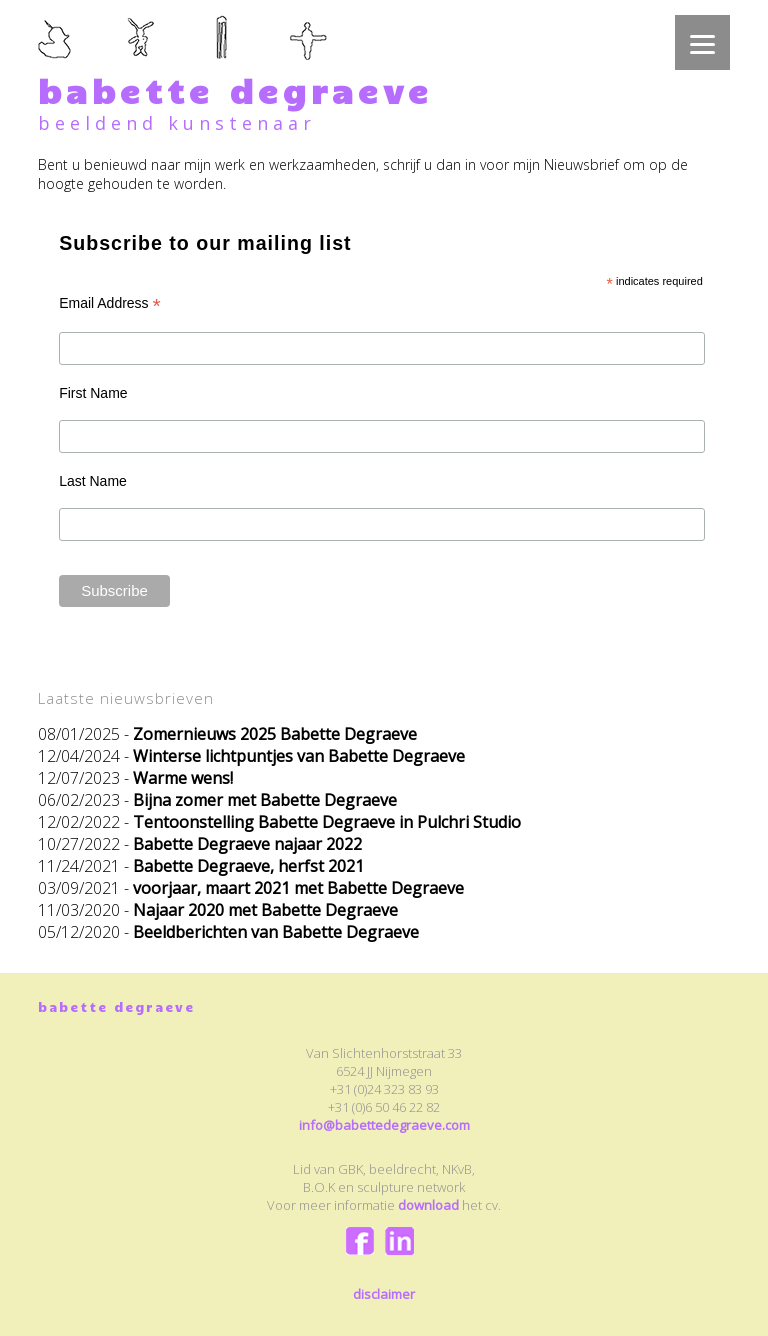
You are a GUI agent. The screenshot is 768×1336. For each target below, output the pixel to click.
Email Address (110, 303)
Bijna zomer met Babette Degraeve (265, 800)
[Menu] (702, 42)
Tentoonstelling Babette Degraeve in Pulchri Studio (327, 822)
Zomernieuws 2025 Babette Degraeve (275, 734)
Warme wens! (183, 778)
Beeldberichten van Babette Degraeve (276, 932)
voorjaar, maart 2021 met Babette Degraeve (298, 888)
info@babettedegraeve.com (384, 1125)
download (428, 1205)
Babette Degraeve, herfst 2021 (248, 866)
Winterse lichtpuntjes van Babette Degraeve (299, 756)
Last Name (93, 481)
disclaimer (384, 1294)
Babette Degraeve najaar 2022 (247, 844)
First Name (93, 393)
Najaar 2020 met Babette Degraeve (265, 910)
